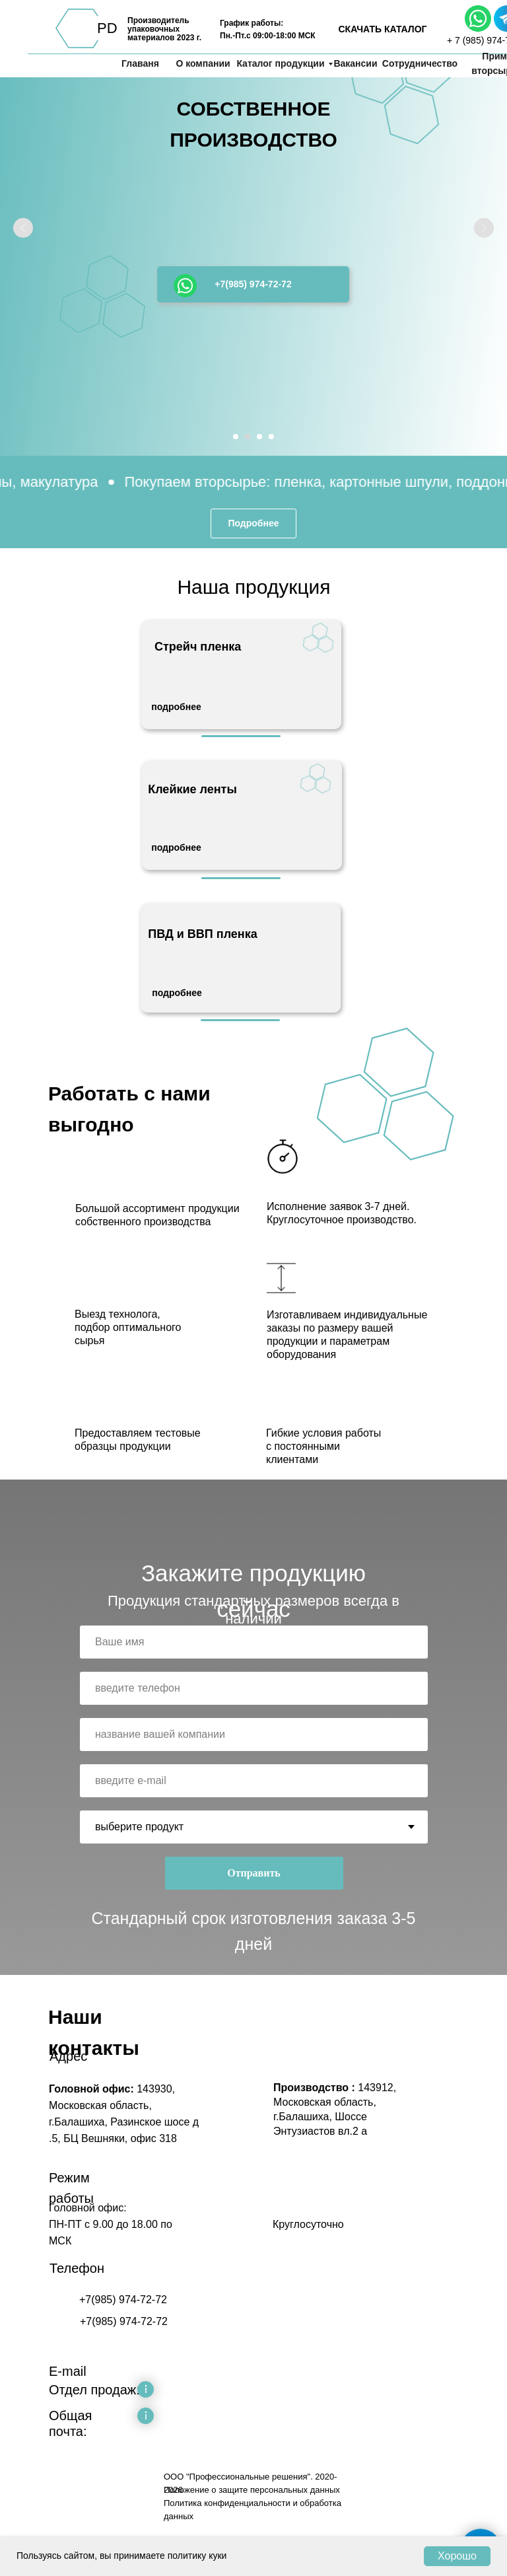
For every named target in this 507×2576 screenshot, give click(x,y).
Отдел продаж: (94, 2389)
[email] (254, 1780)
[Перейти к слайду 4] (271, 436)
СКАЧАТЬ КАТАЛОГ (382, 29)
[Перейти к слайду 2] (247, 436)
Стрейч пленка (197, 646)
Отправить (254, 1872)
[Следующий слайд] (484, 228)
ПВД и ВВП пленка (202, 934)
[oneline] (254, 1734)
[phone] (254, 1688)
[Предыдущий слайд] (23, 228)
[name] (254, 1642)
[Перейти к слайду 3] (259, 436)
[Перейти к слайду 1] (235, 436)
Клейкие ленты (192, 789)
